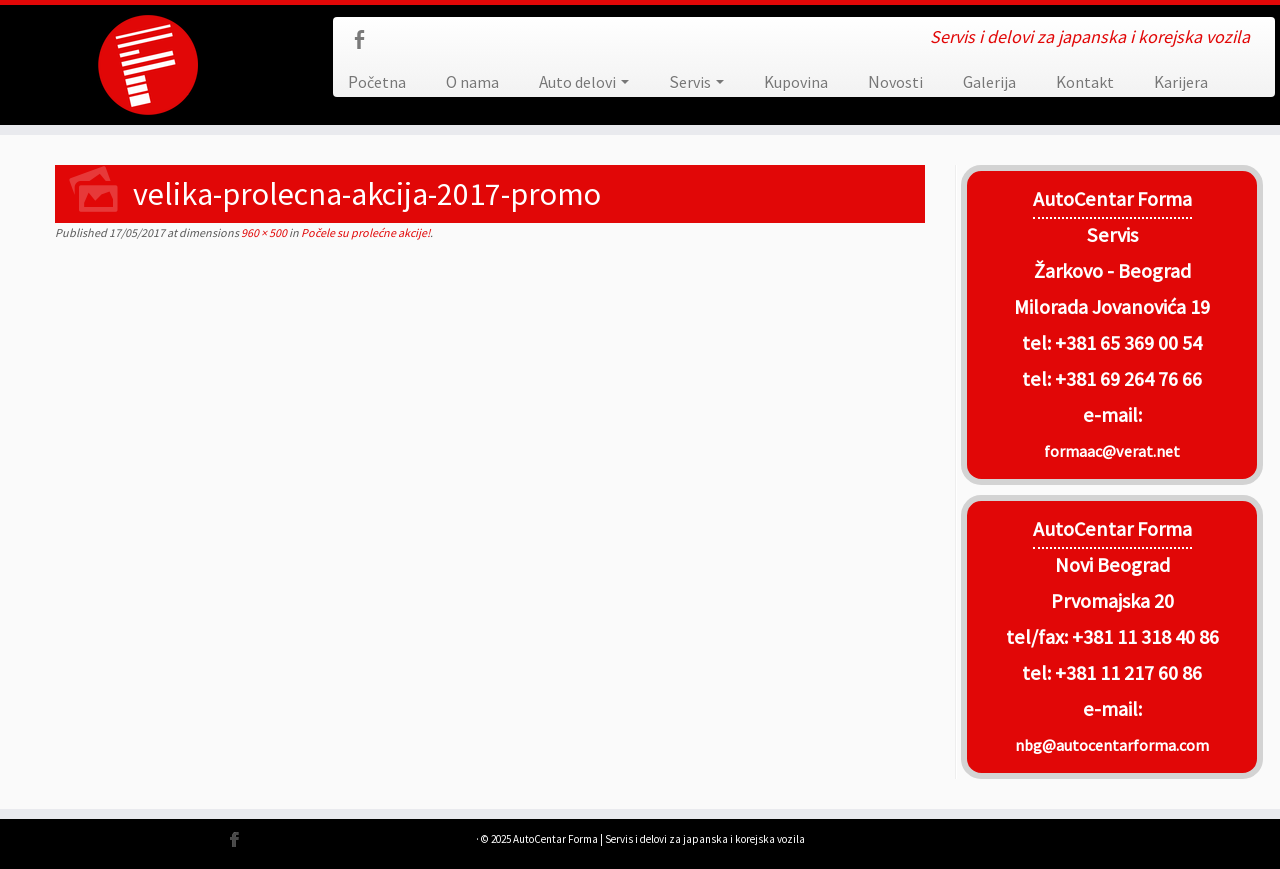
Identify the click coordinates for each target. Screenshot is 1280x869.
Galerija (989, 82)
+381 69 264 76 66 (1128, 379)
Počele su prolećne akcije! (364, 232)
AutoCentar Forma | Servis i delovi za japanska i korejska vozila (659, 839)
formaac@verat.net (1112, 451)
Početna (377, 82)
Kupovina (796, 82)
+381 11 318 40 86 (1143, 637)
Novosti (895, 82)
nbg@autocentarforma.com (1112, 745)
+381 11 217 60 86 (1128, 673)
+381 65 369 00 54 (1128, 343)
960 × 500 (263, 232)
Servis (696, 82)
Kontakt (1085, 82)
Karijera (1181, 82)
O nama (472, 82)
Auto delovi (584, 82)
